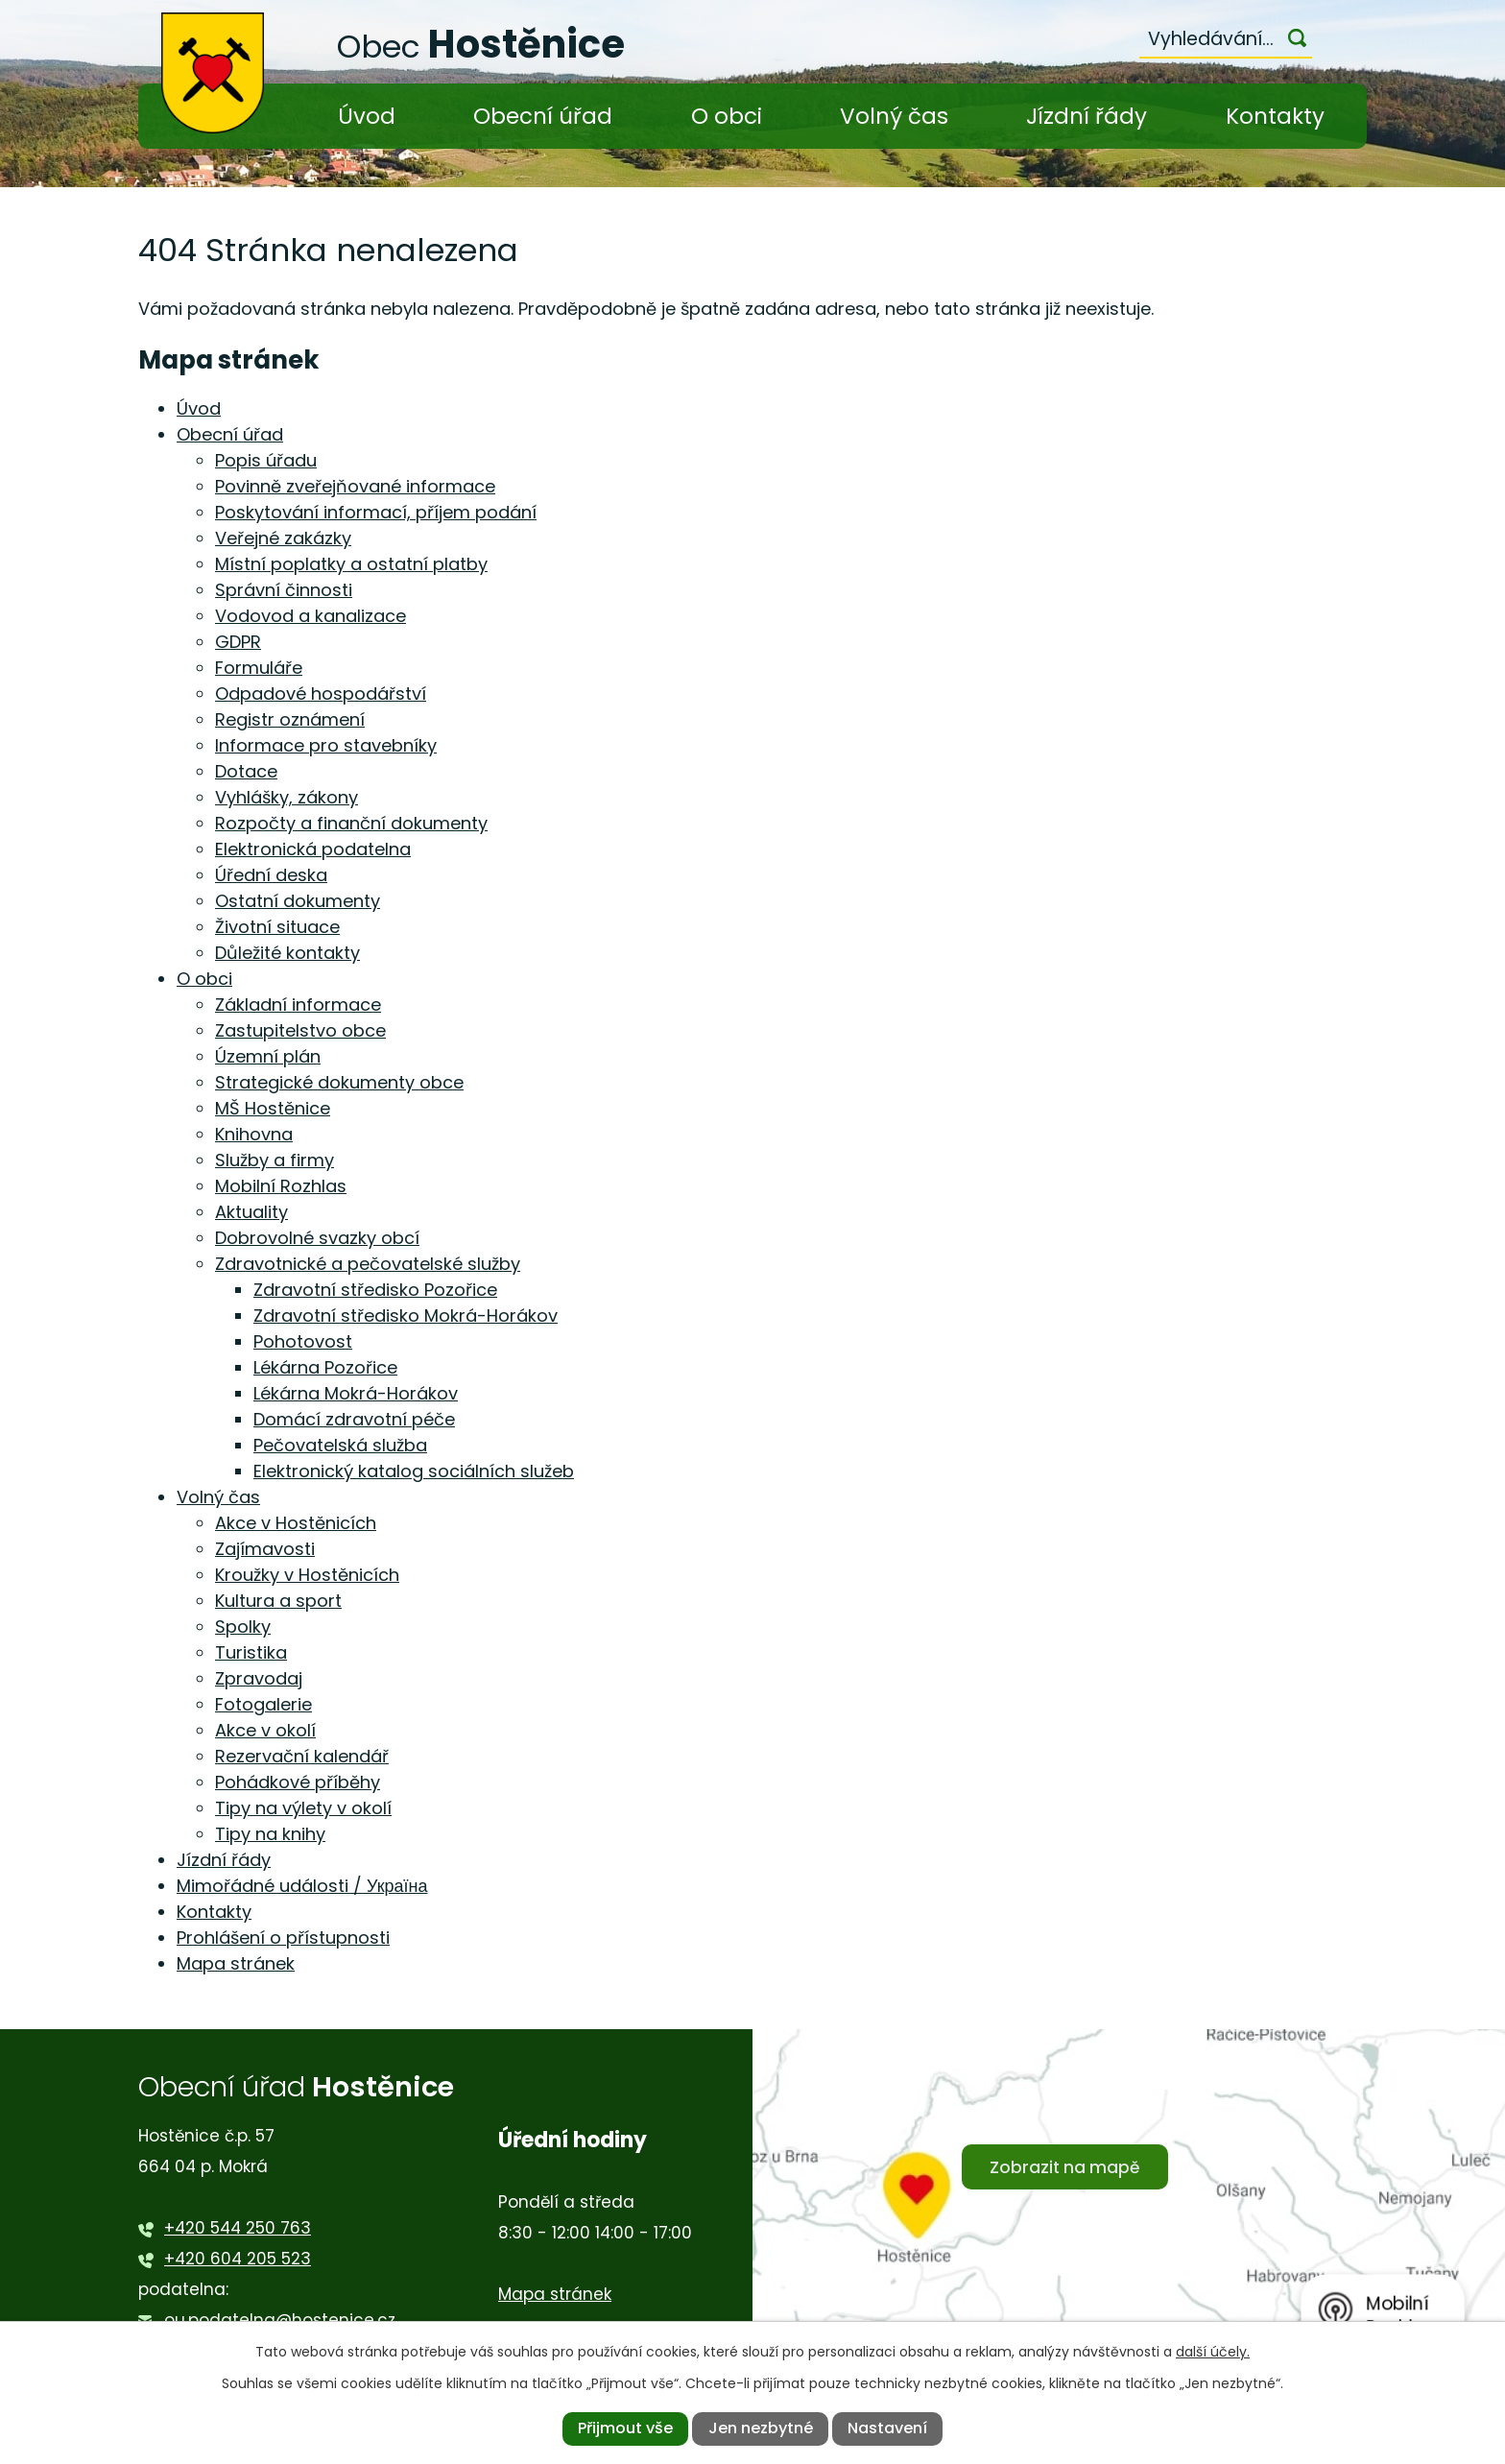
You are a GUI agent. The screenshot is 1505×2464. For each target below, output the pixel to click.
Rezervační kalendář (302, 1756)
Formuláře (258, 668)
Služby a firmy (274, 1160)
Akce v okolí (265, 1730)
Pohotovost (302, 1341)
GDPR (238, 642)
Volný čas (894, 116)
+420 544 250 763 (237, 2227)
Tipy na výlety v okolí (303, 1808)
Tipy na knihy (270, 1834)
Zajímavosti (265, 1549)
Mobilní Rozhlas (280, 1186)
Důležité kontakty (287, 953)
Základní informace (298, 1005)
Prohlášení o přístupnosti (283, 1938)
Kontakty (1275, 116)
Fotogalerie (263, 1704)
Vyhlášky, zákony (286, 797)
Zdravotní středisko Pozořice (375, 1290)
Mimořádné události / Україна (302, 1886)
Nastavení (887, 2428)
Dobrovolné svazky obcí (317, 1238)
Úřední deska (271, 875)
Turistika (251, 1652)
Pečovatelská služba (340, 1445)
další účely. (1213, 2351)
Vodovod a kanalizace (310, 616)
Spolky (243, 1627)
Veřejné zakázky (283, 538)
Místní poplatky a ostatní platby (351, 564)
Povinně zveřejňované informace (355, 486)
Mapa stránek (236, 1963)
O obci (726, 116)
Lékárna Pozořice (325, 1367)
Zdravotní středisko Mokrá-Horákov (405, 1316)
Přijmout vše (625, 2428)
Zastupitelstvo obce (300, 1030)
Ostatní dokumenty (297, 901)
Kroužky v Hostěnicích (307, 1575)
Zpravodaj (258, 1678)
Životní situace (277, 927)
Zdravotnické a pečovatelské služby (367, 1264)
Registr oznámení (290, 719)
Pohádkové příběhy (297, 1782)
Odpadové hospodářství (320, 694)
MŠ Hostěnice (272, 1108)
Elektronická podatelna (313, 849)
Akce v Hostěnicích (295, 1523)
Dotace (246, 771)
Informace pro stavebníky (326, 745)
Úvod (366, 116)
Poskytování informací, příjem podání (376, 512)
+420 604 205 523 (237, 2258)
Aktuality (251, 1212)
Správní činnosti (283, 590)
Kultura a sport (278, 1601)
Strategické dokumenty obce (339, 1082)
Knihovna (254, 1134)
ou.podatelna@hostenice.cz (279, 2320)
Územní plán (268, 1056)
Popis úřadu (266, 460)
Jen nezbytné (760, 2428)
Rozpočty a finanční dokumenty (351, 823)
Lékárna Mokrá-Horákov (355, 1393)
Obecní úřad (542, 116)
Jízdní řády (1086, 116)
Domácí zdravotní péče (354, 1419)
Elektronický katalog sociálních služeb (413, 1471)
